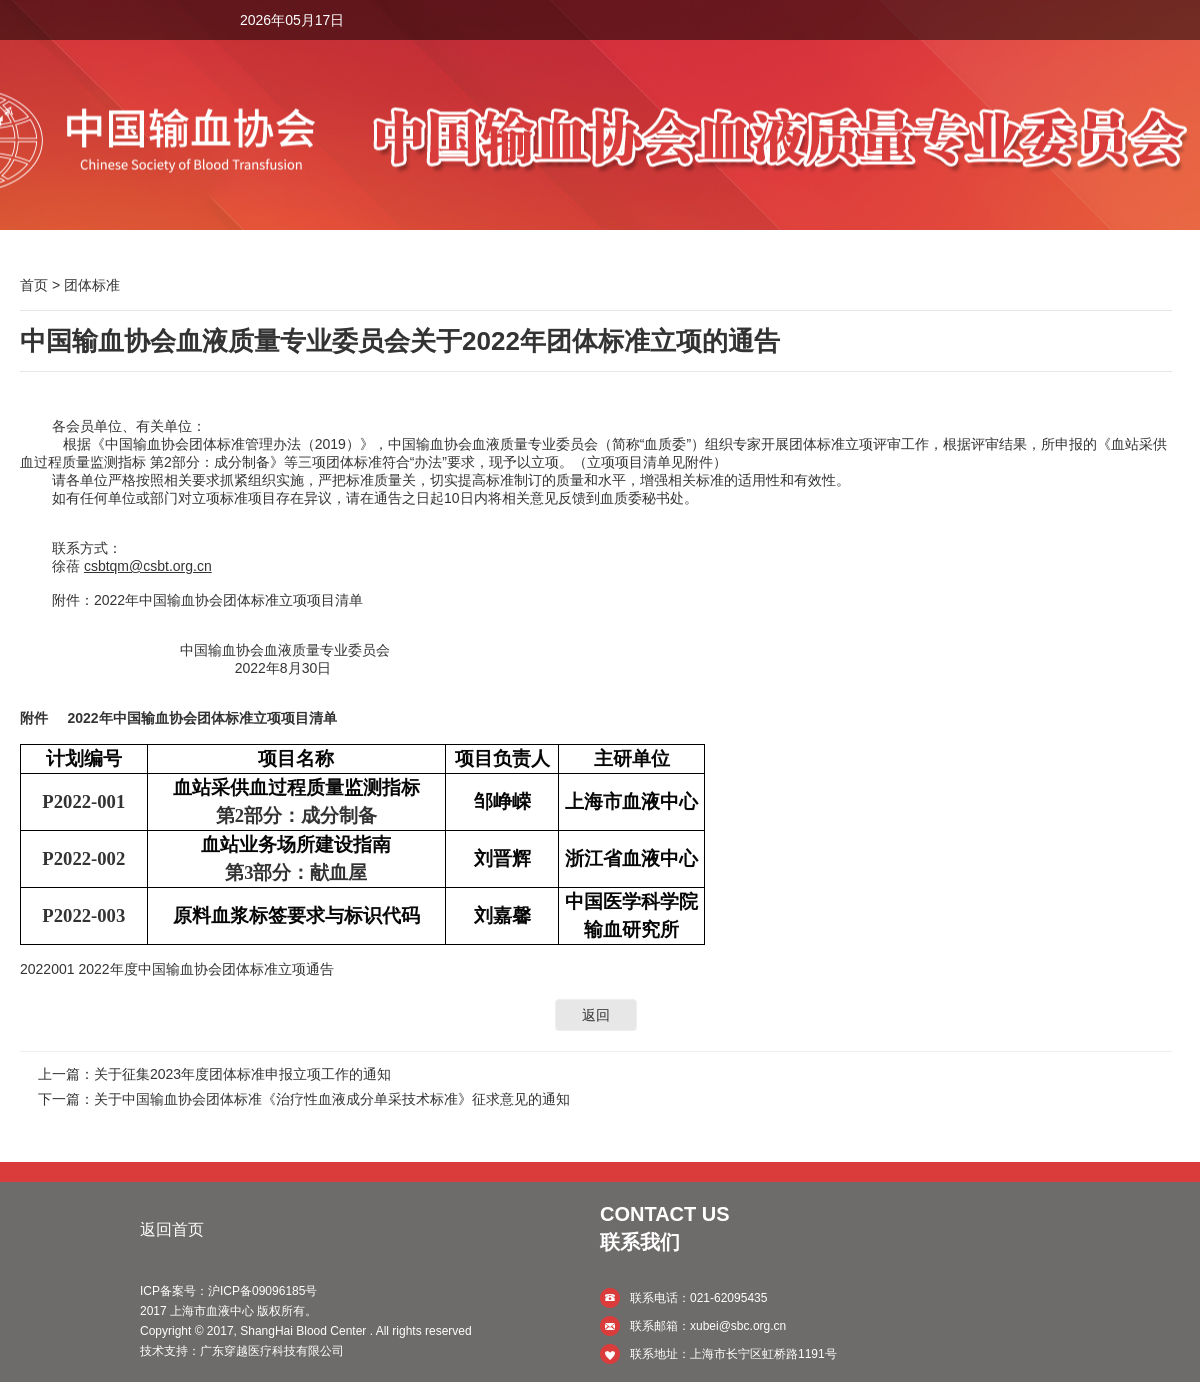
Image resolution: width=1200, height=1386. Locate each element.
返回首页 (172, 1229)
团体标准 (92, 285)
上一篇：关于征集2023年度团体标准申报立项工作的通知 (214, 1074)
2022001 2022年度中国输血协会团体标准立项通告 (177, 969)
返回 (596, 1015)
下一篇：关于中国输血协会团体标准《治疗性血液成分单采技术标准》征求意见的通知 (304, 1099)
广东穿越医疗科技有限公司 (272, 1351)
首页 (34, 285)
